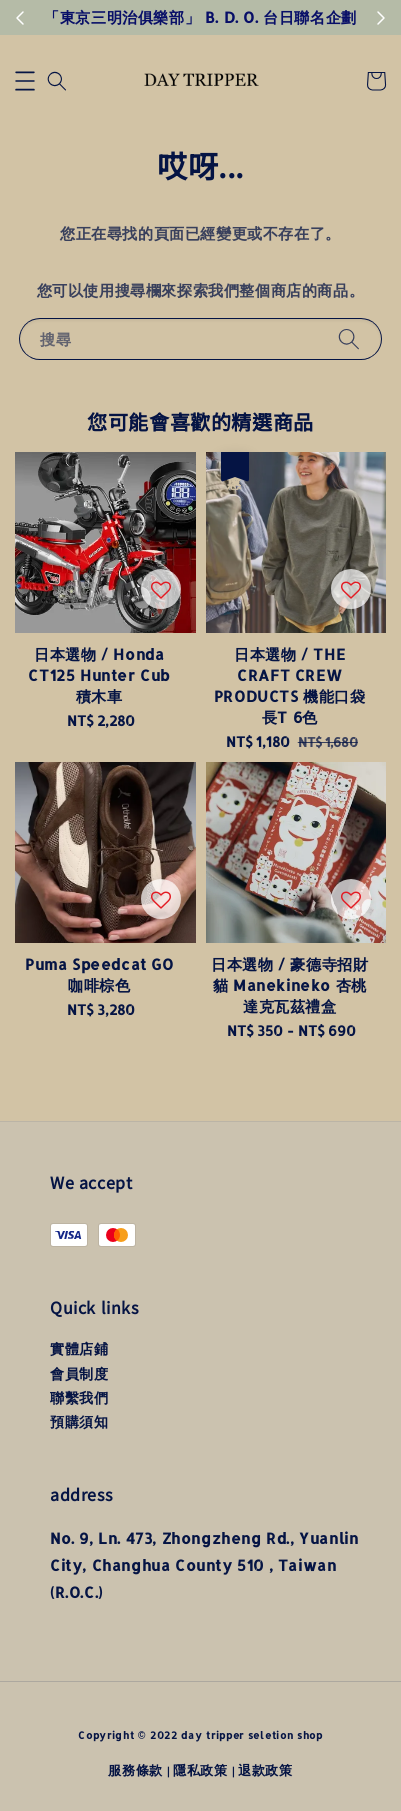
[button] (25, 81)
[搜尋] (349, 338)
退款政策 (265, 1770)
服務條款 (135, 1770)
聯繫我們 (79, 1397)
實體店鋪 (79, 1348)
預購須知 (79, 1421)
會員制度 (79, 1373)
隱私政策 (200, 1770)
